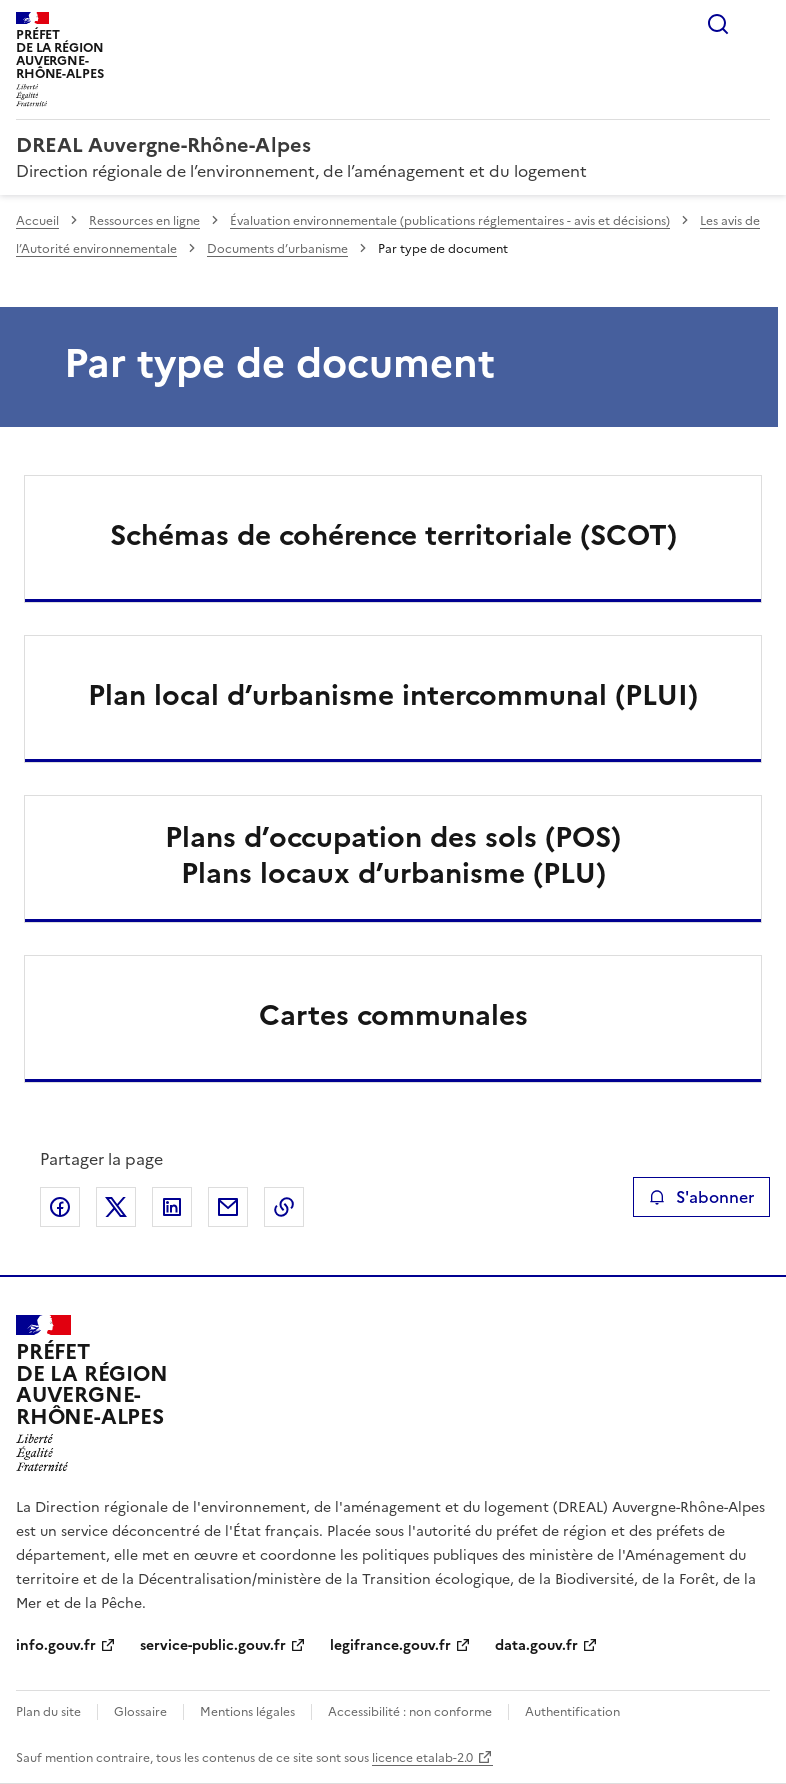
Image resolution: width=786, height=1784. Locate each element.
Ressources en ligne (144, 221)
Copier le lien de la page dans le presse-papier (284, 1207)
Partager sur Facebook (60, 1207)
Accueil (37, 221)
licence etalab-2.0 (422, 1758)
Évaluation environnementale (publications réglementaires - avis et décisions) (450, 221)
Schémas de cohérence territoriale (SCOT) (393, 535)
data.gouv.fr (536, 1645)
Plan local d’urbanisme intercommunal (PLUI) (393, 695)
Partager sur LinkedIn (172, 1207)
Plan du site (48, 1712)
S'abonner (701, 1197)
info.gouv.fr (56, 1645)
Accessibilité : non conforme (410, 1712)
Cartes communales (393, 1015)
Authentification (572, 1712)
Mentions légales (247, 1712)
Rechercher (718, 24)
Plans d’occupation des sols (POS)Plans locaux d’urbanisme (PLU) (393, 855)
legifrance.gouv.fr (390, 1645)
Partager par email (228, 1207)
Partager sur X (116, 1207)
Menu (758, 24)
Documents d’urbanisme (277, 249)
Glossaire (140, 1712)
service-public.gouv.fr (213, 1645)
